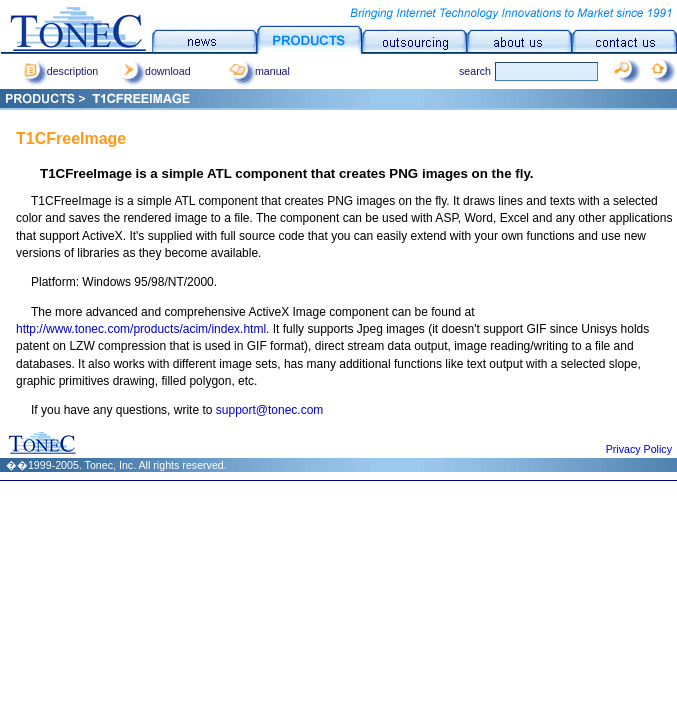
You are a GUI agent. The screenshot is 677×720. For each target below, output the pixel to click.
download (155, 71)
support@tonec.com (270, 410)
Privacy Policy (639, 449)
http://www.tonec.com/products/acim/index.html (141, 329)
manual (259, 71)
